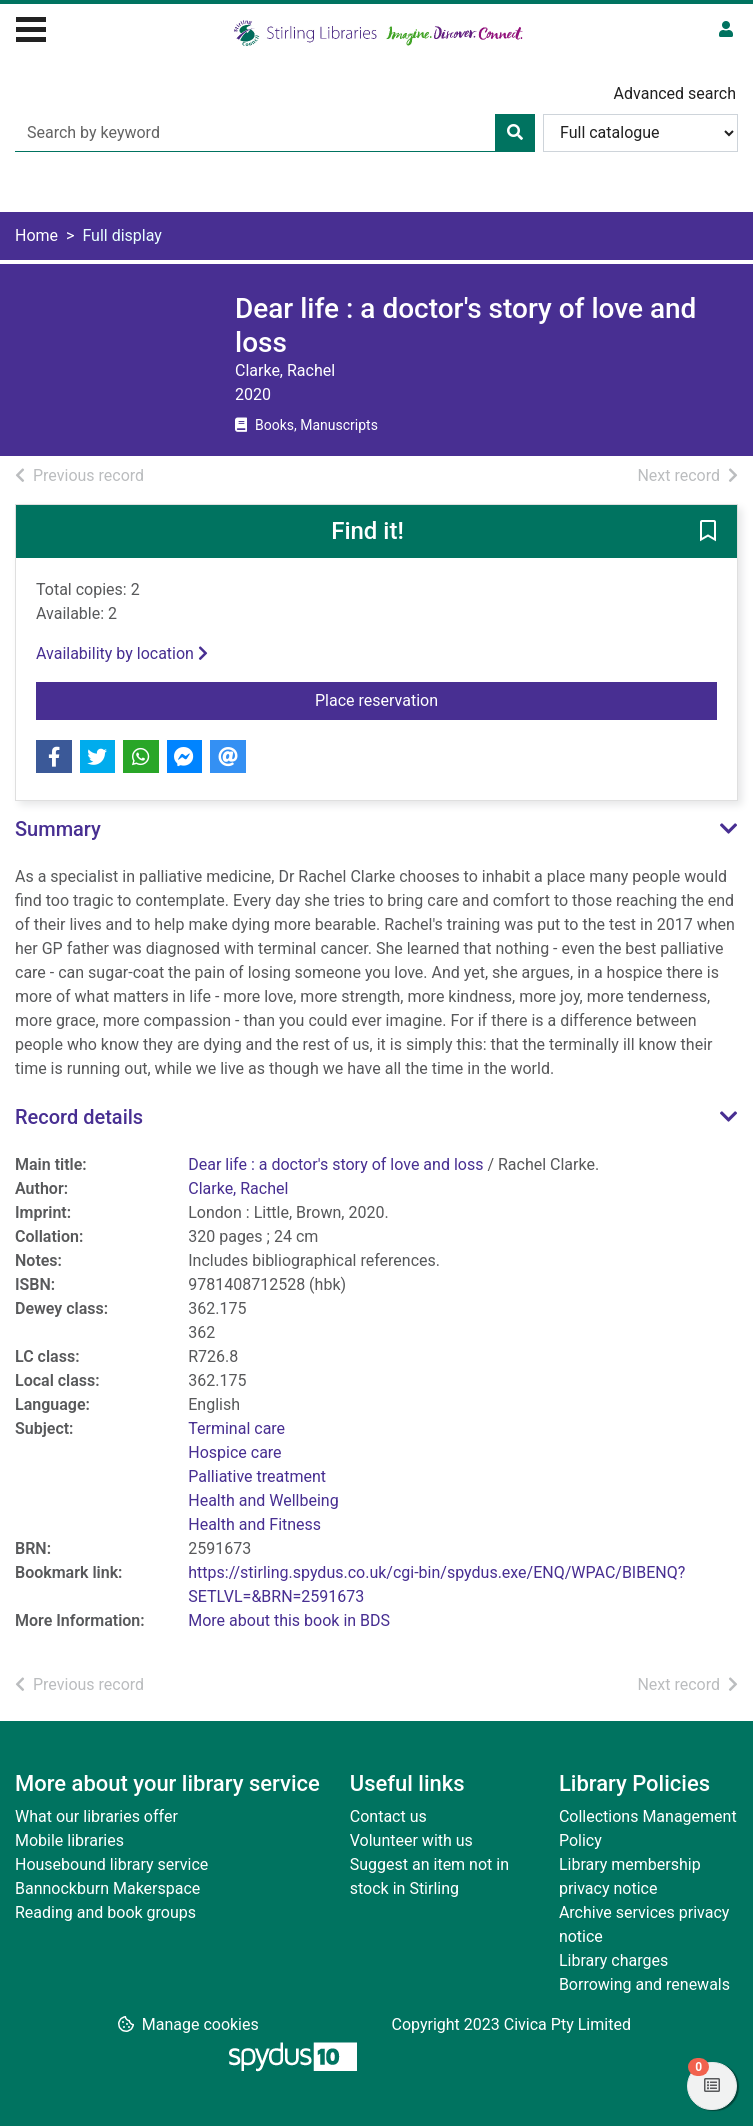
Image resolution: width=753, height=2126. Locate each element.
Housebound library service (111, 1864)
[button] (708, 533)
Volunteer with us (411, 1840)
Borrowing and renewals (644, 1984)
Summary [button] (58, 829)
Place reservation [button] (516, 699)
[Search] (515, 133)
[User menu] (726, 30)
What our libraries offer (96, 1816)
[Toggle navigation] (31, 27)
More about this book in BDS (289, 1620)
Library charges (613, 1960)
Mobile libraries (69, 1840)
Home (36, 235)
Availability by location (122, 653)
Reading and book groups (105, 1912)
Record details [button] (79, 1117)
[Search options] (640, 133)
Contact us (388, 1816)
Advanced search (675, 93)
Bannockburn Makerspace (107, 1888)
